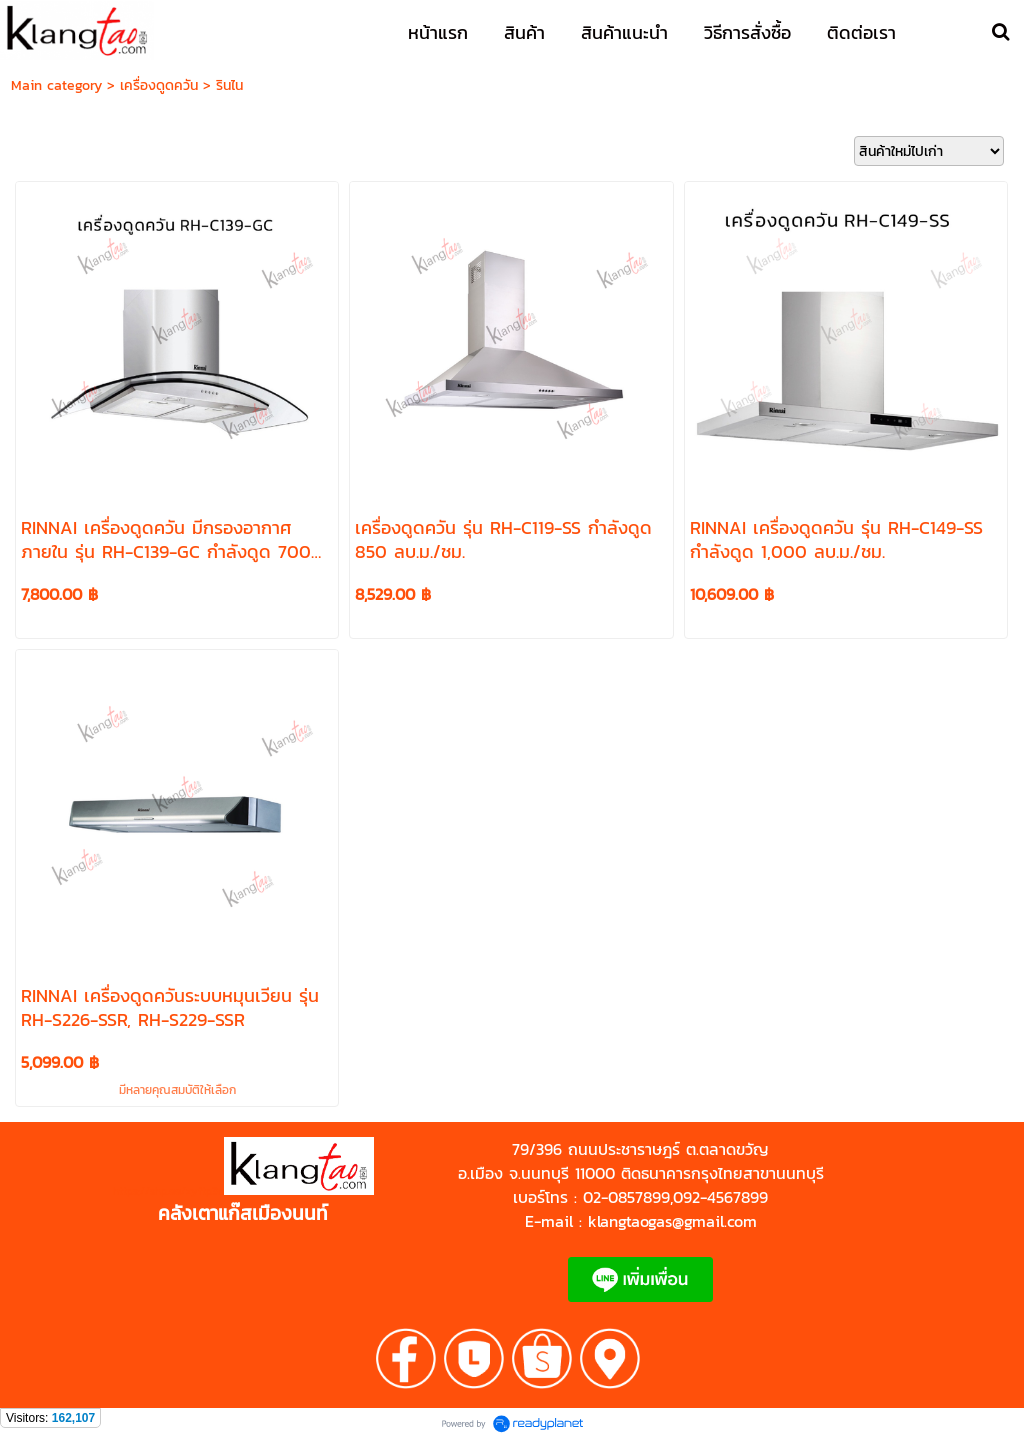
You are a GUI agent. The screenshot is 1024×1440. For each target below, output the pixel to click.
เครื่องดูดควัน (159, 85)
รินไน (229, 85)
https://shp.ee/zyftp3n (168, 1191)
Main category (56, 85)
